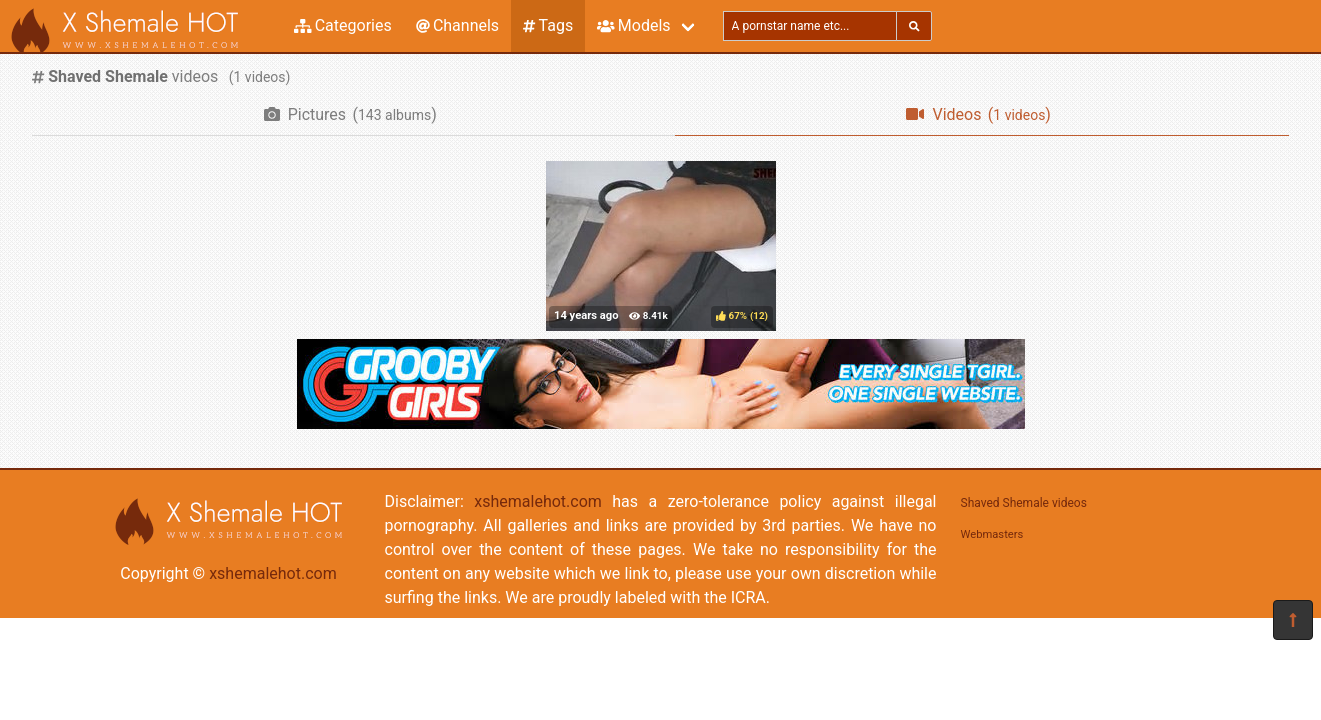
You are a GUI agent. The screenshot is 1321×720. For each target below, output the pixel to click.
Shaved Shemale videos (1024, 503)
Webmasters (992, 534)
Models (633, 25)
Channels (457, 25)
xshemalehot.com (273, 573)
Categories (343, 25)
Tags (548, 25)
